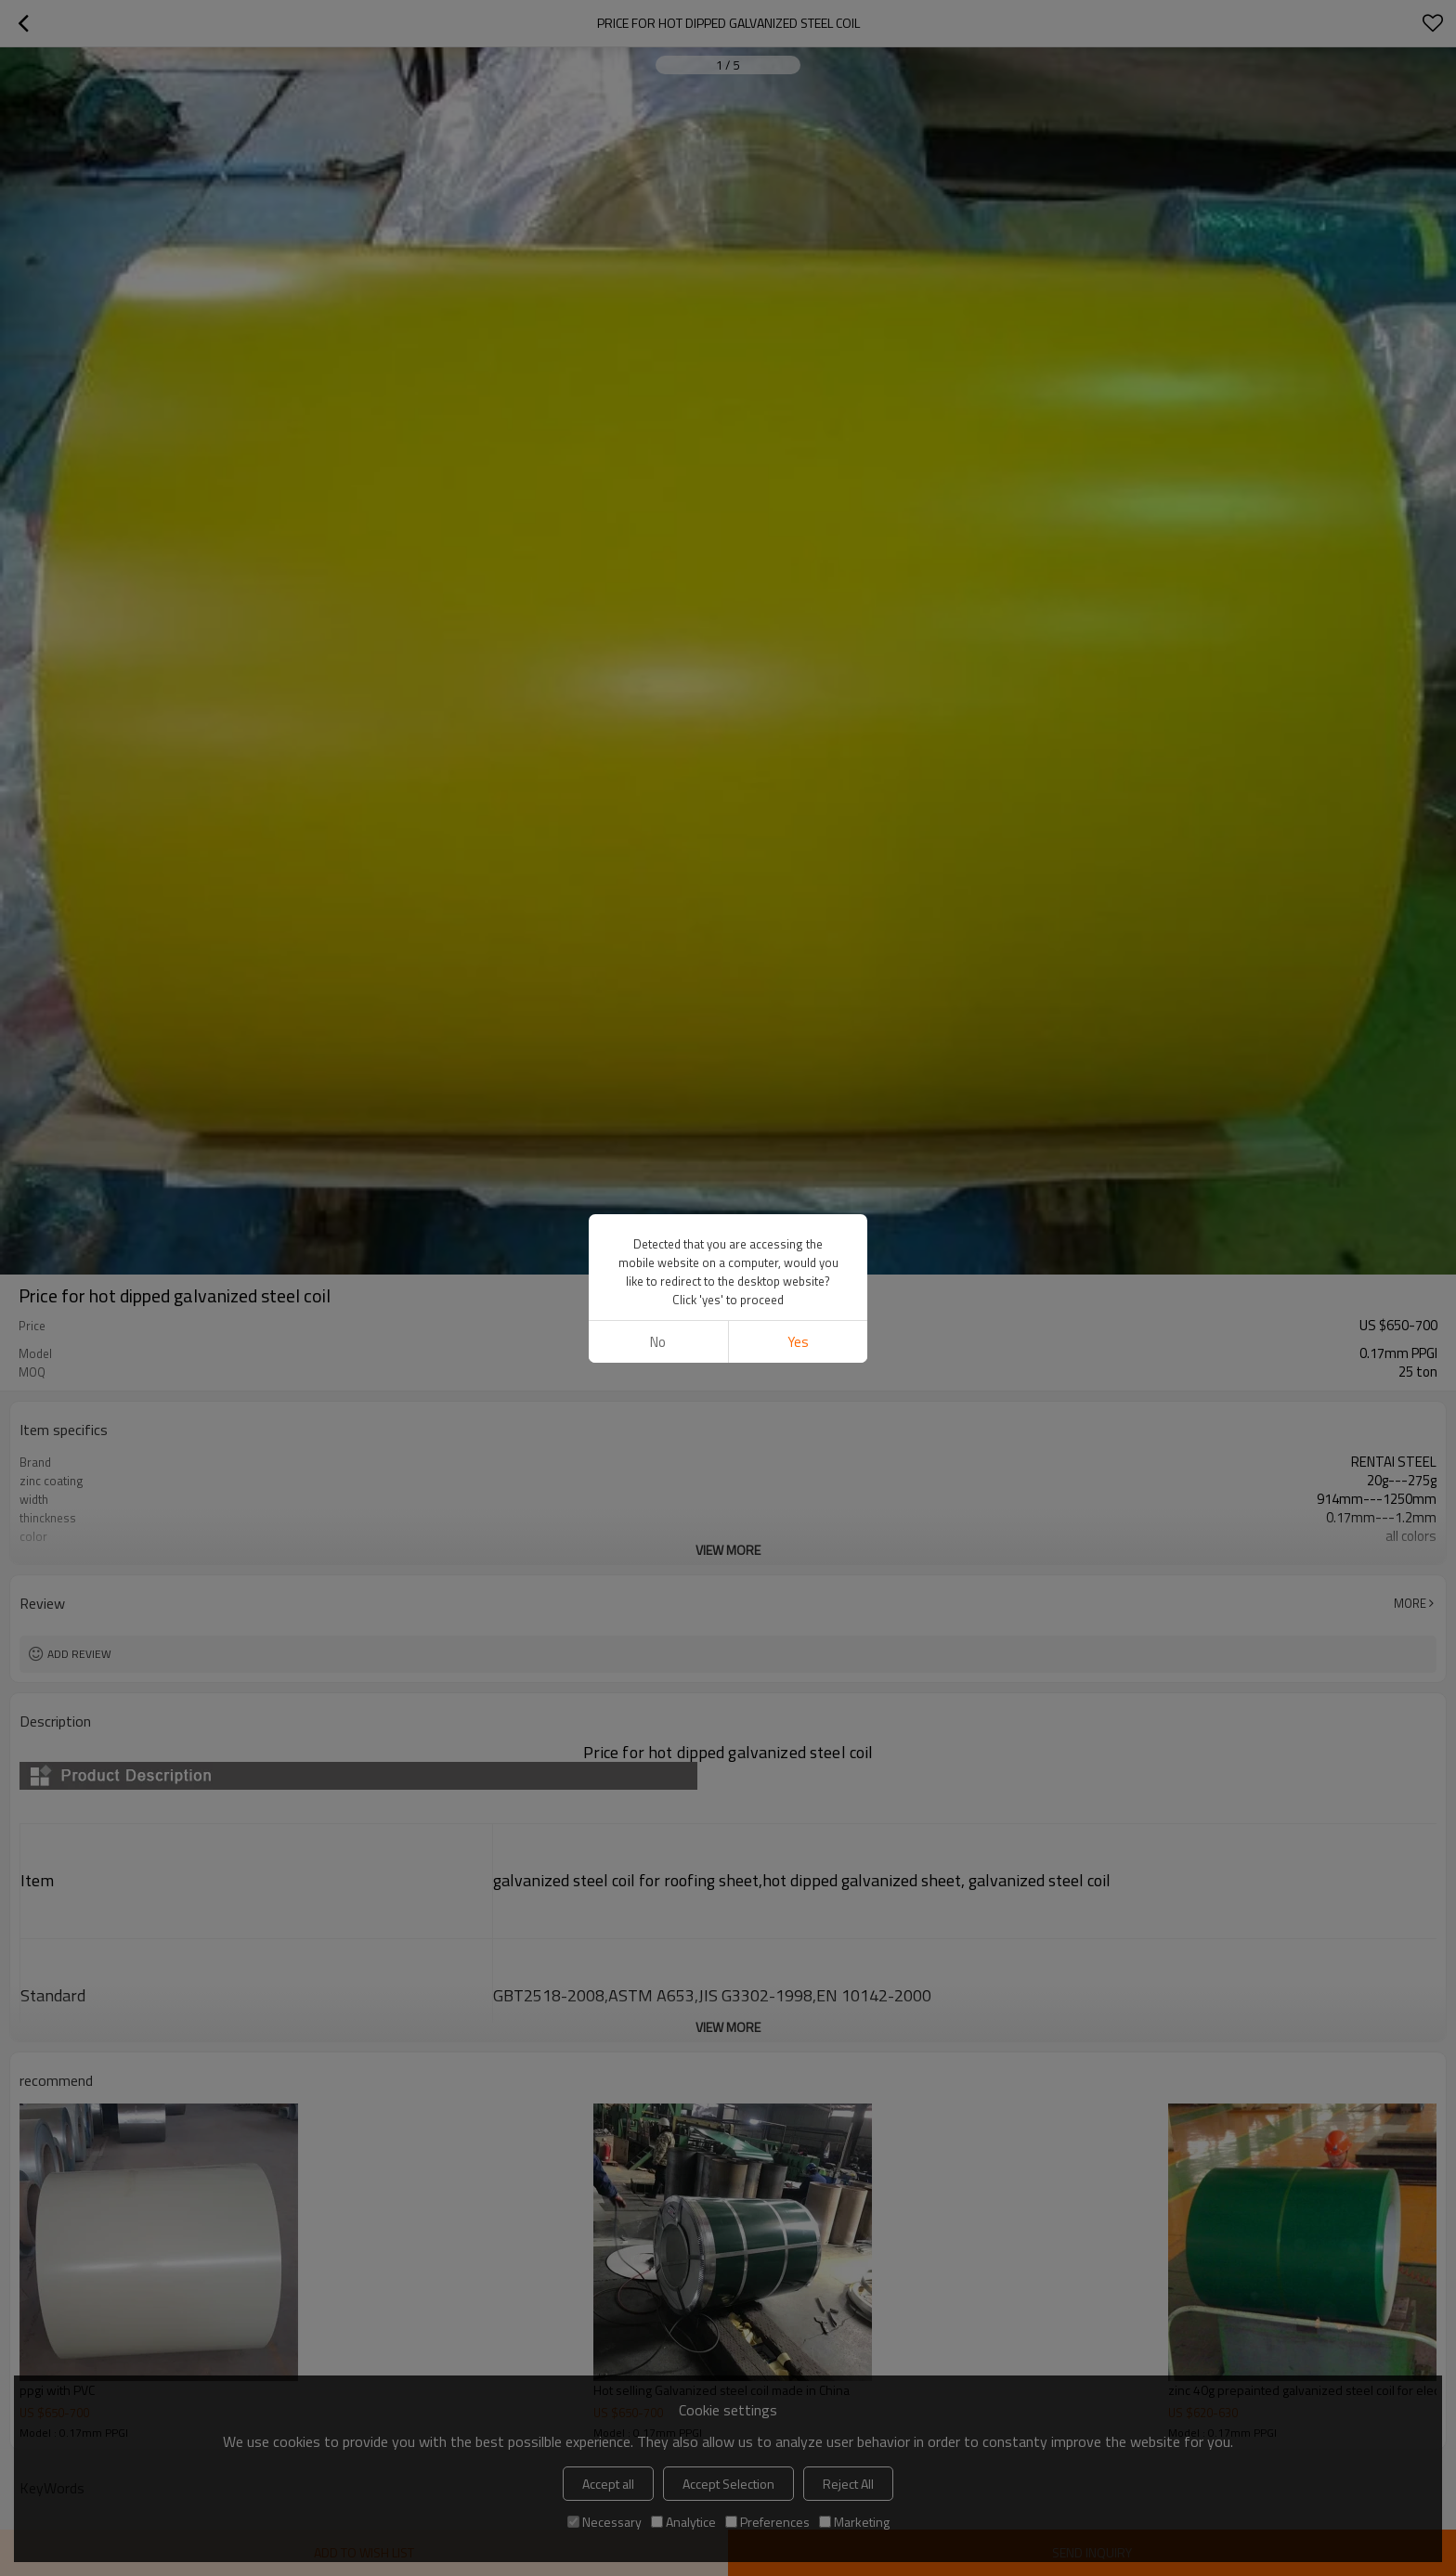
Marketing (854, 2521)
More (1410, 1603)
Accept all (608, 2483)
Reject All (848, 2483)
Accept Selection (728, 2483)
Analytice (683, 2521)
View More (728, 1550)
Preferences (767, 2521)
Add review (79, 1654)
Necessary (604, 2521)
